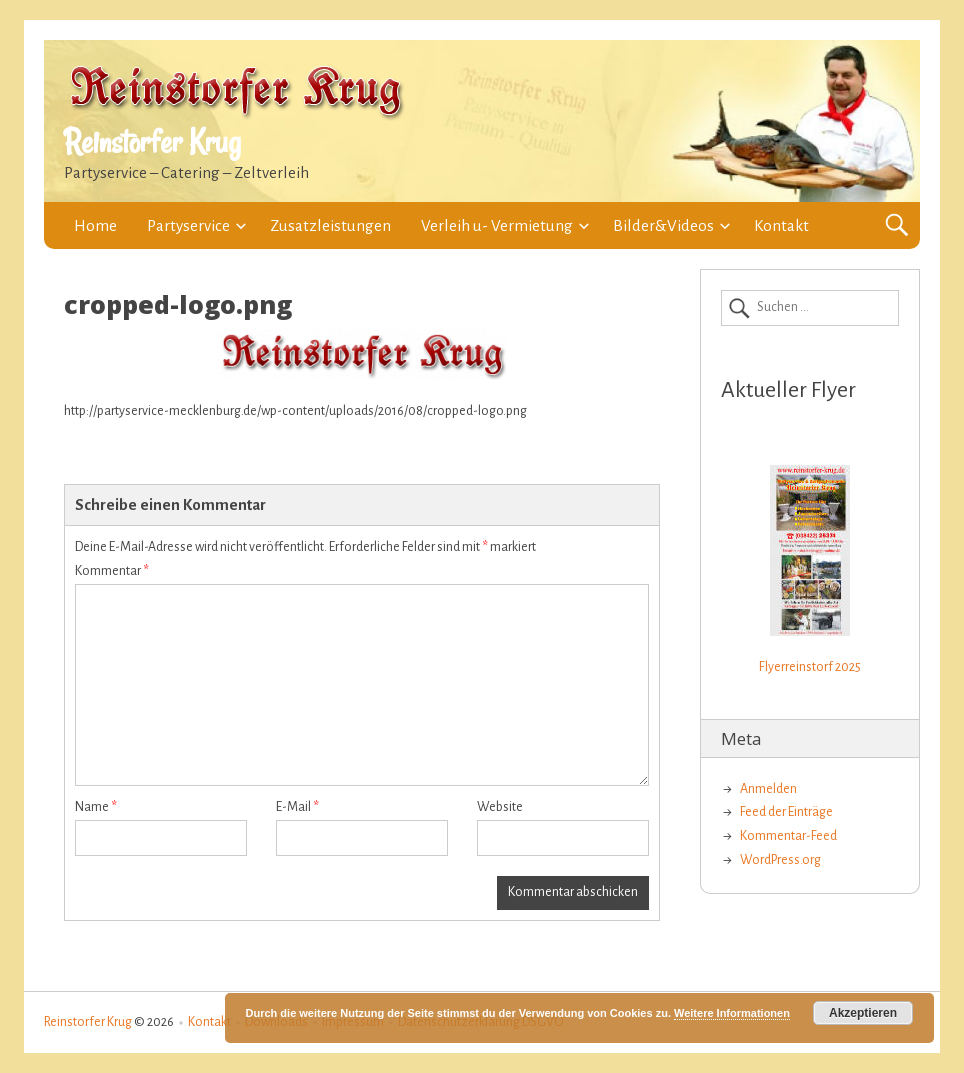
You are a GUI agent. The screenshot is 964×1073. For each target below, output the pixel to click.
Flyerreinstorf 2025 (810, 667)
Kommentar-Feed (788, 836)
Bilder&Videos (663, 225)
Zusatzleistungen (330, 225)
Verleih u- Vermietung (497, 225)
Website (500, 807)
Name (96, 807)
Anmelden (768, 789)
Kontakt (781, 225)
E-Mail (297, 807)
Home (95, 225)
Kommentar (112, 571)
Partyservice (188, 225)
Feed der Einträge (786, 812)
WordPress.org (780, 860)
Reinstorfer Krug (152, 142)
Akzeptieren (863, 1013)
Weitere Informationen (732, 1013)
